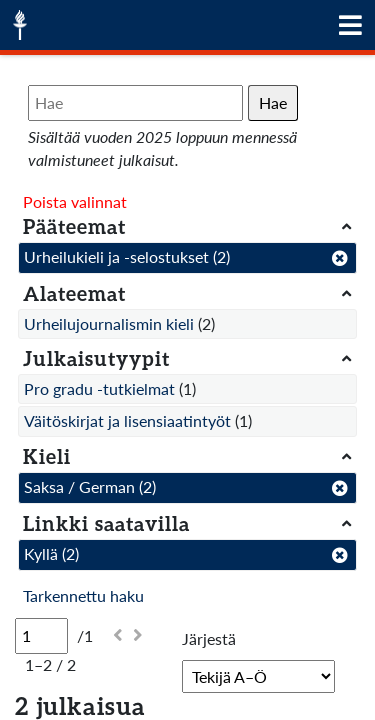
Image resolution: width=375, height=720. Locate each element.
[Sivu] (41, 636)
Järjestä (209, 638)
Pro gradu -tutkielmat (99, 388)
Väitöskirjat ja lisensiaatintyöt (127, 420)
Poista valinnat (75, 201)
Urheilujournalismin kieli (109, 323)
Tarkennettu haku (83, 595)
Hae (273, 102)
